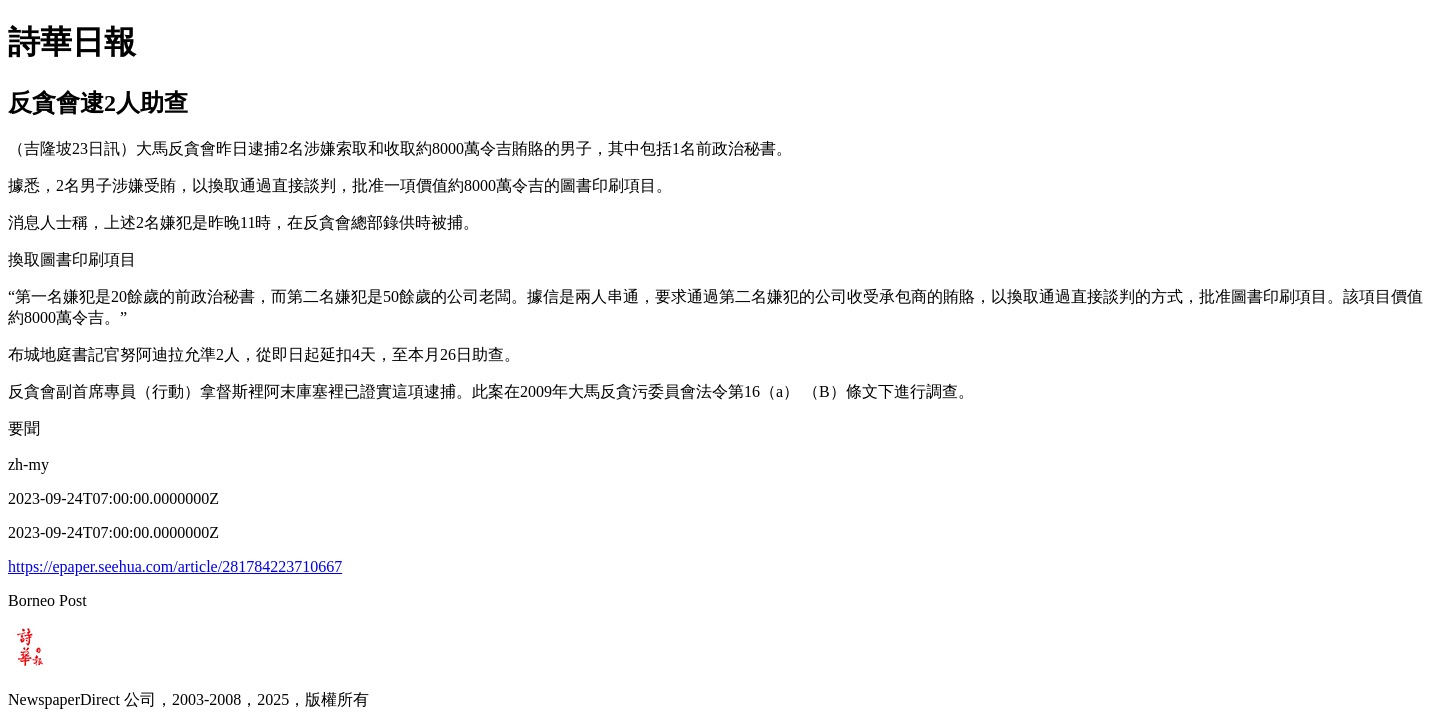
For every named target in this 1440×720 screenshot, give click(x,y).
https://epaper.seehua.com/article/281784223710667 (175, 566)
